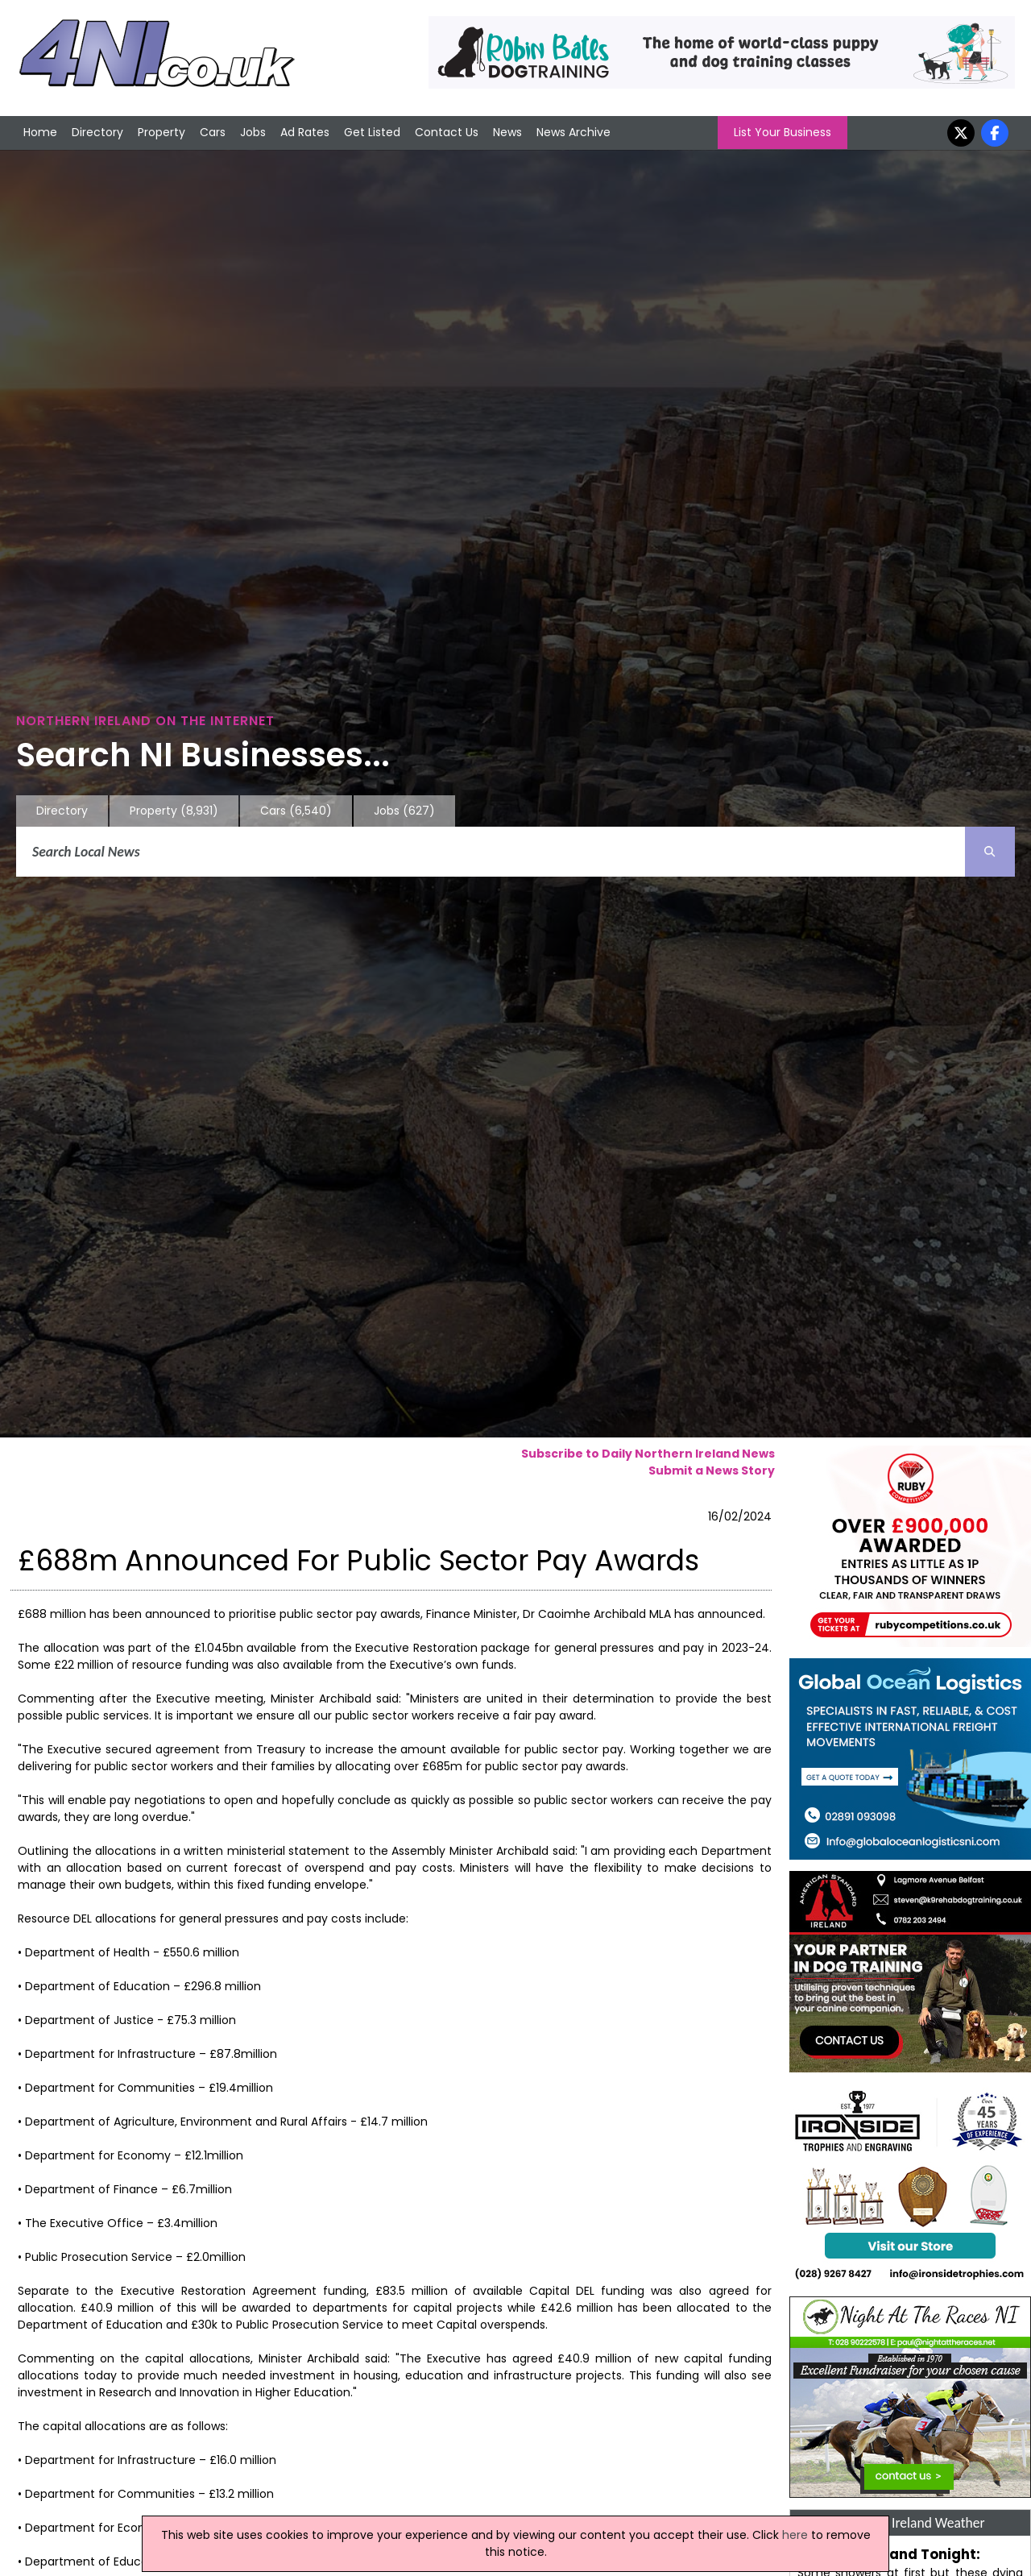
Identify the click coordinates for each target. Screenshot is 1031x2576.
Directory (97, 132)
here (795, 2535)
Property (161, 132)
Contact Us (446, 132)
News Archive (573, 132)
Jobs (253, 132)
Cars (213, 132)
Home (40, 132)
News (507, 132)
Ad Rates (304, 132)
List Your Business (782, 132)
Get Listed (372, 132)
